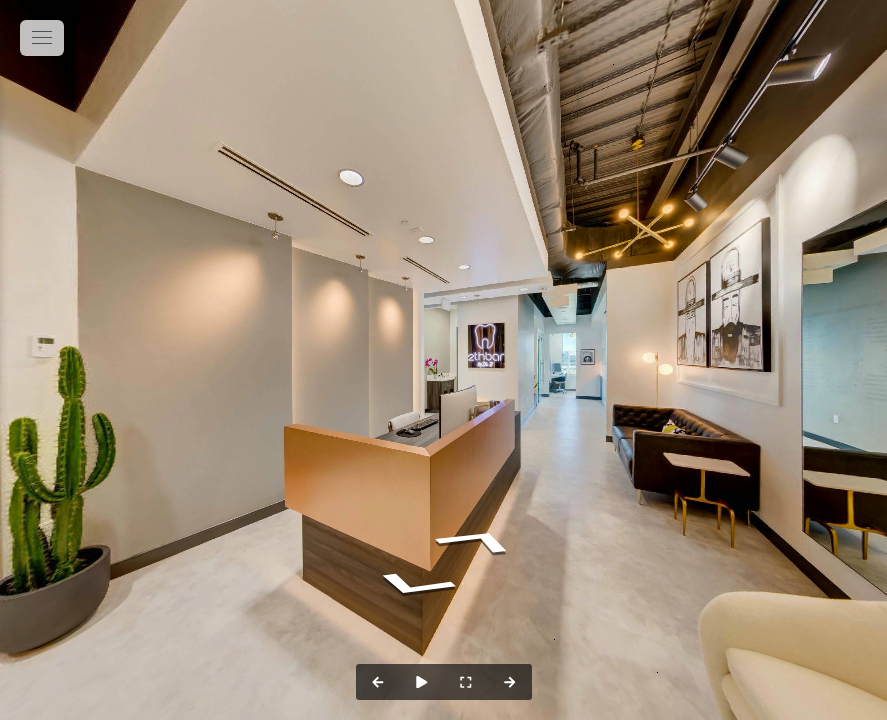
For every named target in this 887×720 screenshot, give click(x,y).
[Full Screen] (466, 682)
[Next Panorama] (510, 682)
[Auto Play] (422, 682)
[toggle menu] (42, 38)
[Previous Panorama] (378, 682)
